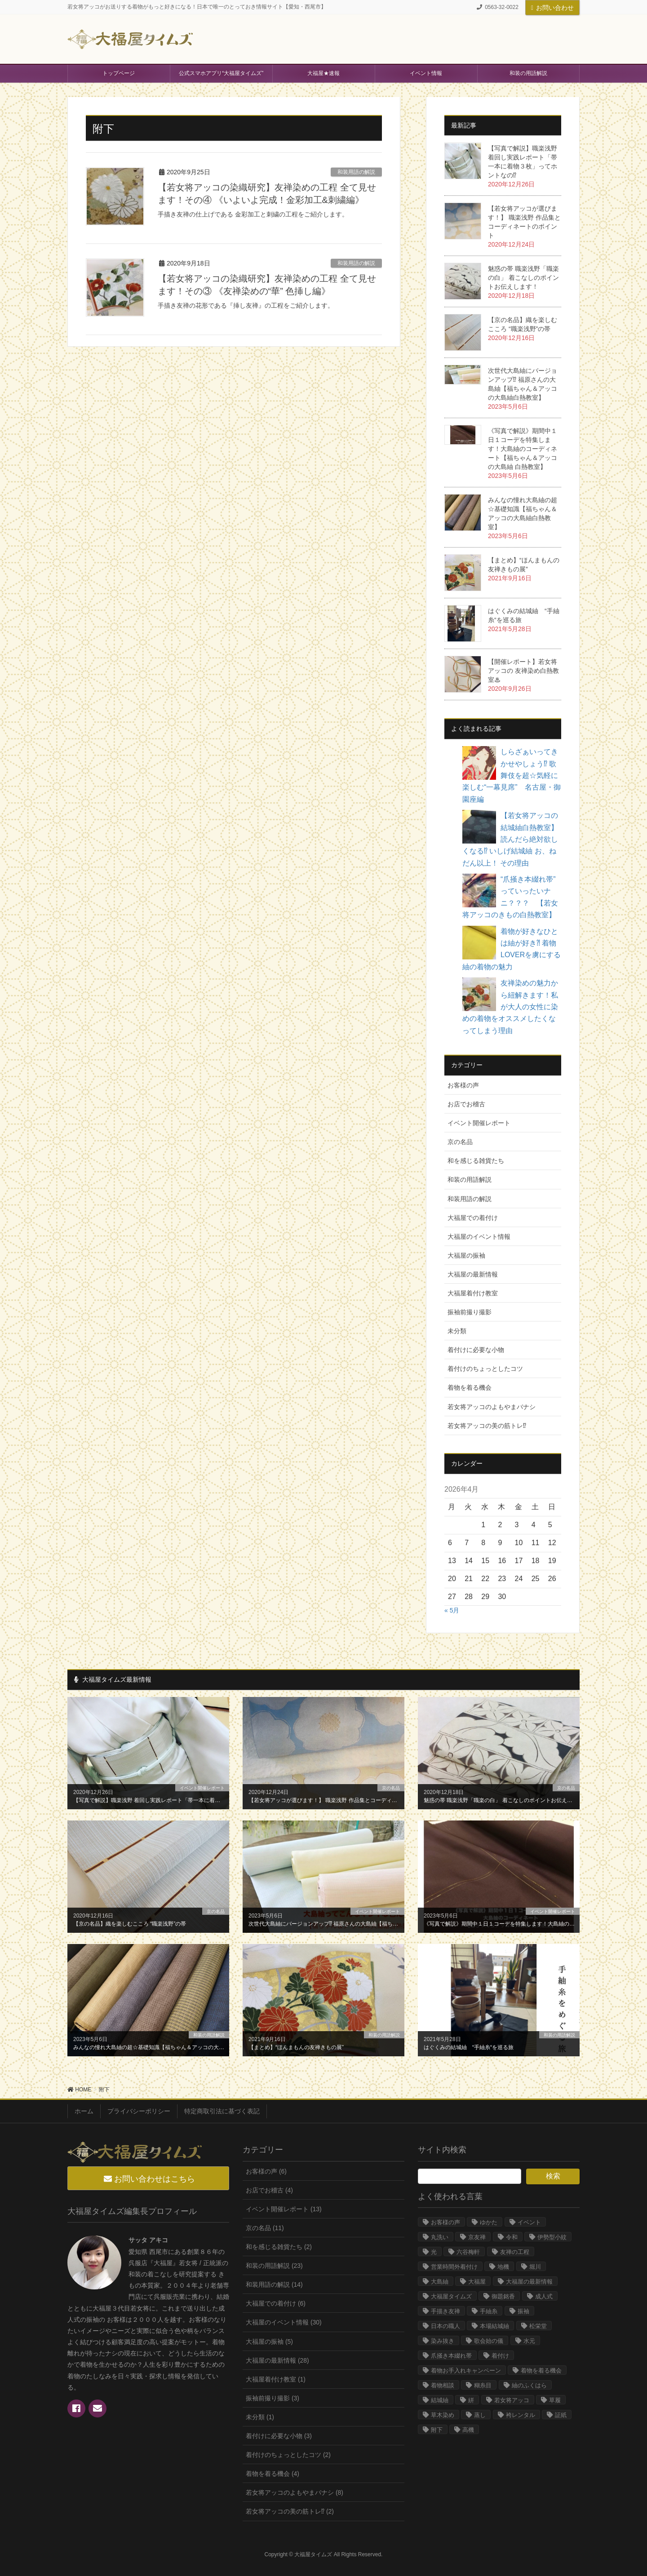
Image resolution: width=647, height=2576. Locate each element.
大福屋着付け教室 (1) (276, 2379)
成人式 (544, 2296)
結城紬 (439, 2400)
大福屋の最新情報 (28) (277, 2360)
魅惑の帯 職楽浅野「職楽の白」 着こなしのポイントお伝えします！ (523, 277)
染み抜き (442, 2340)
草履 (555, 2400)
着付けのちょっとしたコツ (485, 1368)
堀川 (535, 2266)
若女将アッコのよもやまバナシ (492, 1406)
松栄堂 (538, 2326)
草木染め (442, 2415)
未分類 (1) (260, 2417)
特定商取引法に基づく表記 (222, 2111)
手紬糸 (488, 2311)
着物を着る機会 (470, 1387)
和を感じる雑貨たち (476, 1160)
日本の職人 (445, 2326)
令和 (512, 2237)
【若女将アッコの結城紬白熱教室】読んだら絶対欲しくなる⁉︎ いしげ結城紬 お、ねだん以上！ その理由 (510, 839)
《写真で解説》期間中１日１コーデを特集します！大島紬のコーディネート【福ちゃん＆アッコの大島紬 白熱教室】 (522, 448)
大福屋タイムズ (451, 2296)
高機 (468, 2429)
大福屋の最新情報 (473, 1274)
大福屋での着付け (473, 1217)
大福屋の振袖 (466, 1255)
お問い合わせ (552, 7)
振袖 (523, 2311)
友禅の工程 (514, 2252)
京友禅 (477, 2237)
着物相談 (442, 2385)
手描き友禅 (445, 2311)
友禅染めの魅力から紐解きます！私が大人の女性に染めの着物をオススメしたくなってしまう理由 (510, 1006)
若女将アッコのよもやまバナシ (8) (294, 2492)
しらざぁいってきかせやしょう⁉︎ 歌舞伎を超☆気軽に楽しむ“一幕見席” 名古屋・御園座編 (511, 775)
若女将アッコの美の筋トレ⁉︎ (487, 1425)
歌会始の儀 (488, 2340)
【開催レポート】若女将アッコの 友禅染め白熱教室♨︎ (523, 670)
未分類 (457, 1330)
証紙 (561, 2415)
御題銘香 (503, 2296)
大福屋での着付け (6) (276, 2303)
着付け (500, 2355)
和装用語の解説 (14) (274, 2284)
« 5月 (451, 1610)
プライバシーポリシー (138, 2111)
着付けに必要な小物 (476, 1349)
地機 (503, 2266)
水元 (529, 2340)
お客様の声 (463, 1085)
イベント (529, 2222)
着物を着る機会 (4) (272, 2473)
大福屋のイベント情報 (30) (284, 2322)
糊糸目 (483, 2385)
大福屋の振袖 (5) (269, 2341)
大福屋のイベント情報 (479, 1236)
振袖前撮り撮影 (470, 1312)
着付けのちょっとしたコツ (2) (288, 2454)
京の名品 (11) (265, 2227)
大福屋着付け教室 (473, 1293)
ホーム (84, 2111)
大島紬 (439, 2281)
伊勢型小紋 (552, 2237)
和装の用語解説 (470, 1179)
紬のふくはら (529, 2385)
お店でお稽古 (466, 1104)
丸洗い (439, 2237)
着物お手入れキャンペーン (466, 2370)
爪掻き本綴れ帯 (451, 2355)
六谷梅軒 (468, 2252)
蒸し (480, 2415)
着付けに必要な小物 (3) (279, 2435)
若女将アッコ (511, 2400)
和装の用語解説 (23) (274, 2265)
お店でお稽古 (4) (269, 2190)
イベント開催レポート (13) (284, 2209)
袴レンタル (520, 2415)
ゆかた (488, 2222)
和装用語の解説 (356, 172)
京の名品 (460, 1141)
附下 (437, 2429)
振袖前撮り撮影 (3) (272, 2398)
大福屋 (477, 2281)
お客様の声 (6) (266, 2171)
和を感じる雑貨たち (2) (279, 2246)
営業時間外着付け (454, 2266)
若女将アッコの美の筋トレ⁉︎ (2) (290, 2511)
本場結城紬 (494, 2326)
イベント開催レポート (479, 1123)
